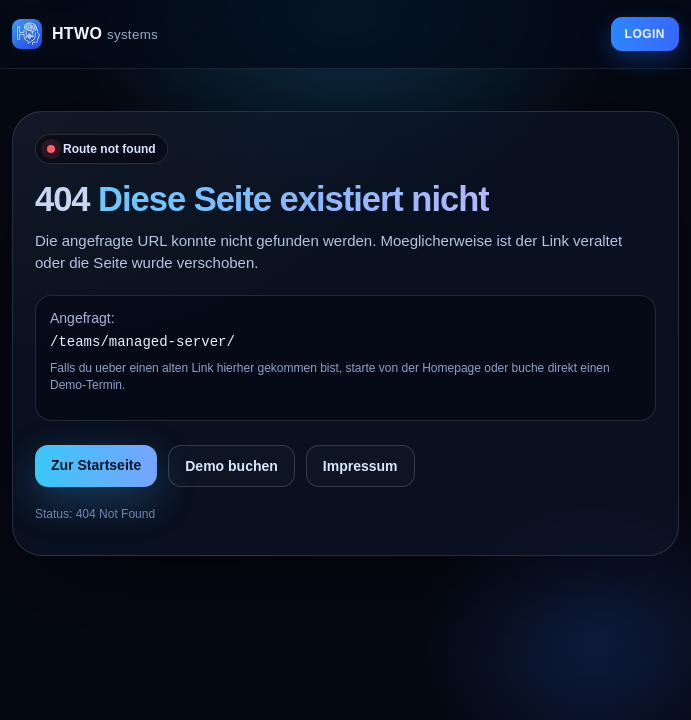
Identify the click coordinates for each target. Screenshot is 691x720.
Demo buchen (231, 466)
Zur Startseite (96, 465)
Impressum (360, 466)
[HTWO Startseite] (85, 34)
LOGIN (645, 34)
